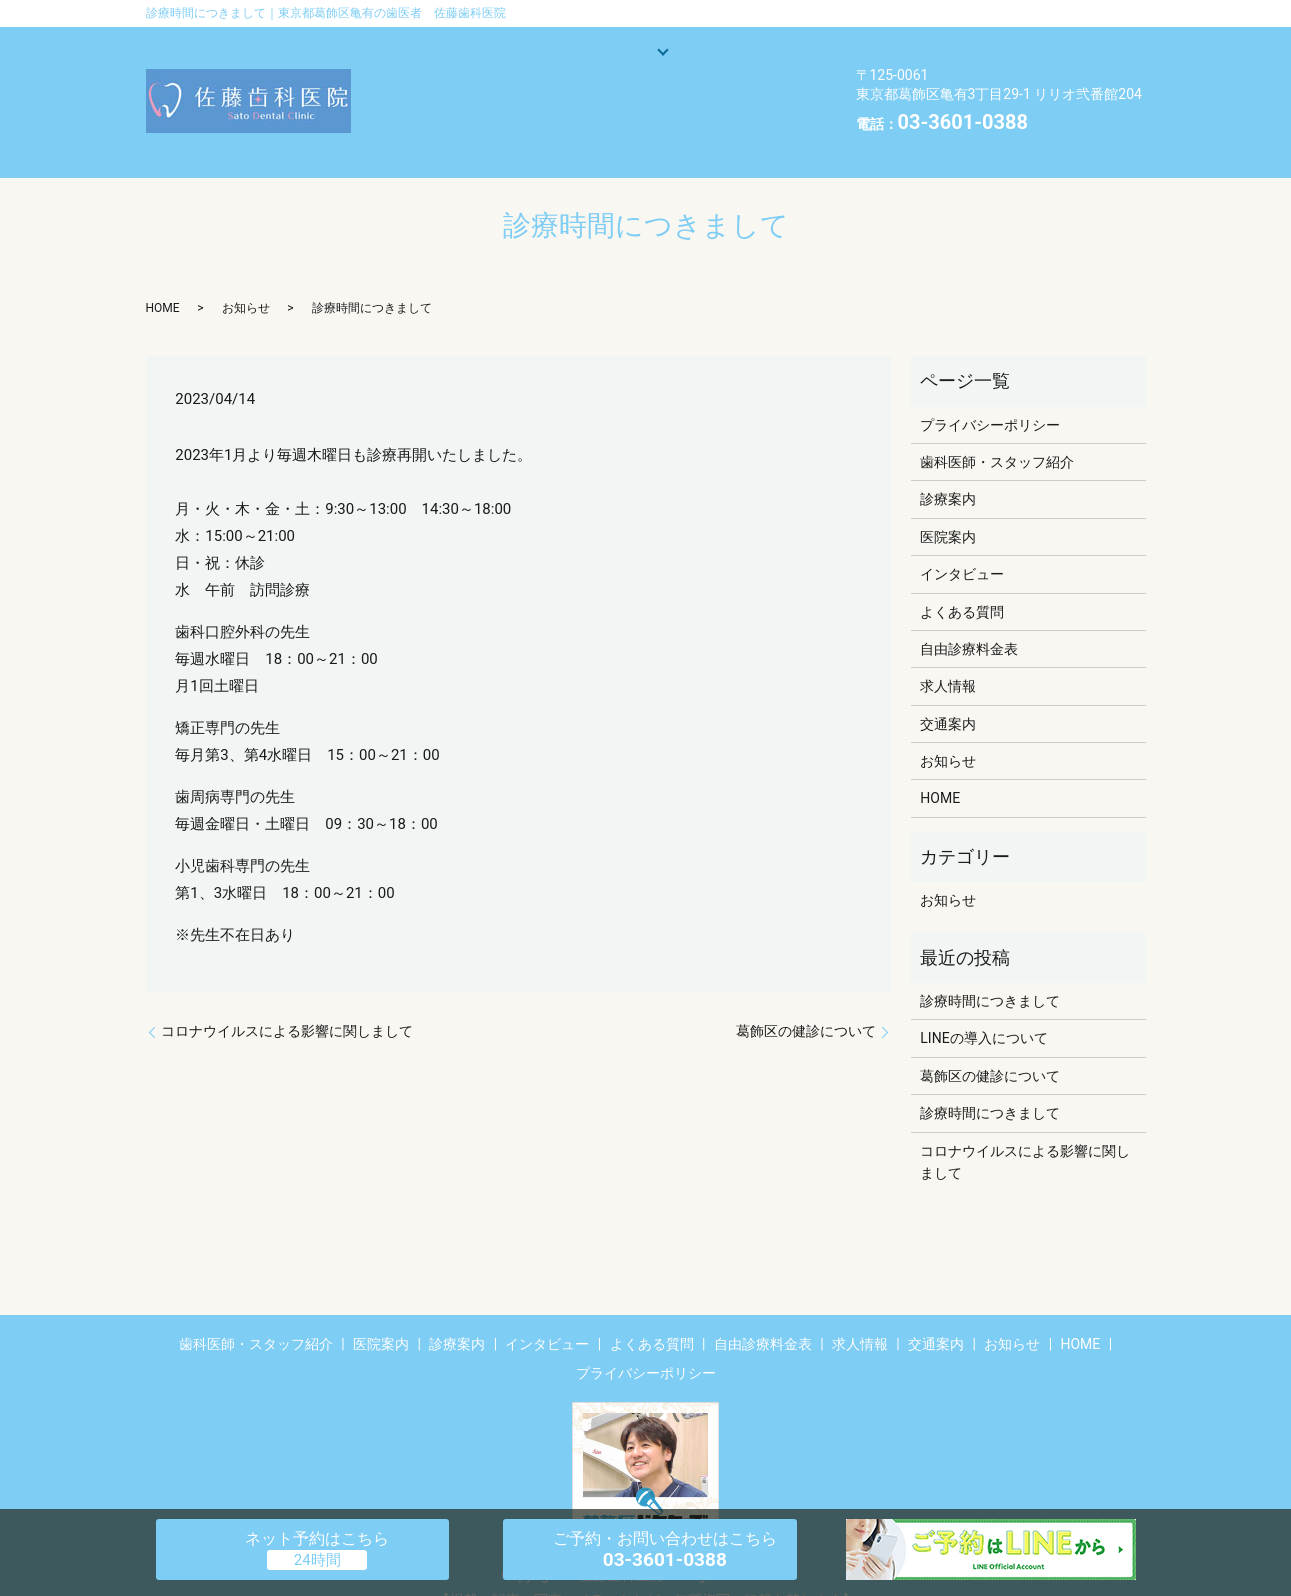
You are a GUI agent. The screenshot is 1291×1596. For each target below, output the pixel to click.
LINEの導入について (983, 1007)
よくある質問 (584, 85)
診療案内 (644, 54)
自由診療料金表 (723, 85)
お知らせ (641, 117)
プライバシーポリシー (990, 393)
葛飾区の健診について (806, 1000)
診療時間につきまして (990, 970)
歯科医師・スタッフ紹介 (489, 54)
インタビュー (452, 85)
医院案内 (739, 54)
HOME (735, 117)
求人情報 (539, 117)
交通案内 (437, 117)
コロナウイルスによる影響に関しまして (287, 1000)
